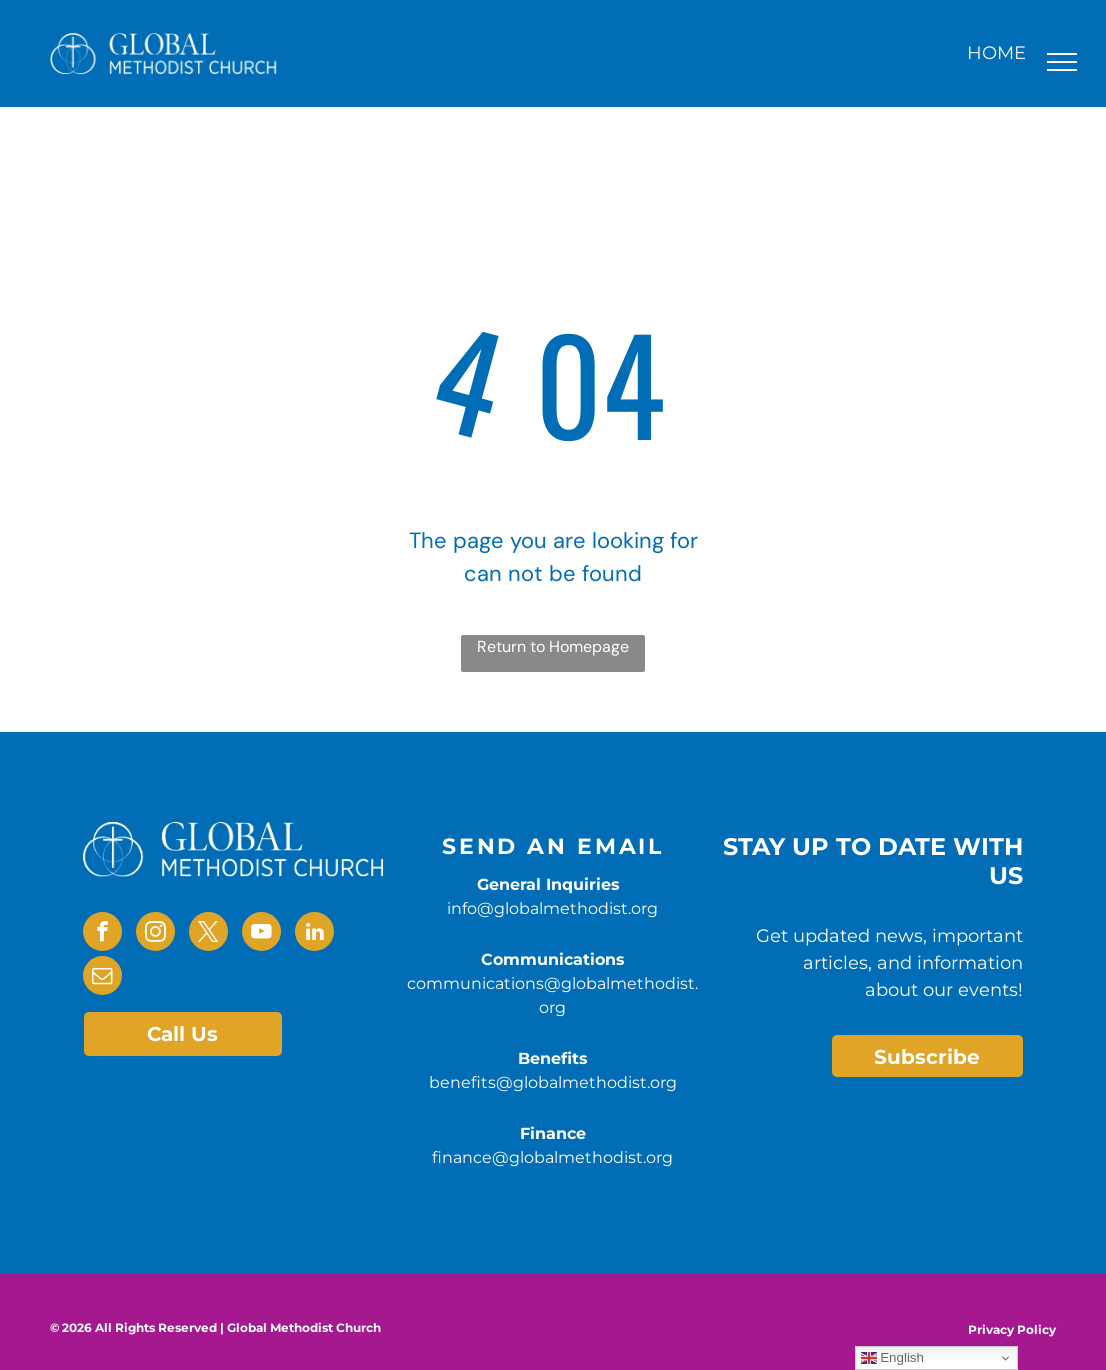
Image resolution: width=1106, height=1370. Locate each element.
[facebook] (102, 934)
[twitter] (208, 934)
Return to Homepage (553, 646)
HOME (996, 53)
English (892, 1358)
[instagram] (155, 934)
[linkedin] (314, 934)
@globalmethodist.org (586, 1181)
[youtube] (261, 934)
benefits (462, 1181)
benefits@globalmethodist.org (553, 1082)
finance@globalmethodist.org (552, 1157)
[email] (102, 978)
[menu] (1062, 62)
